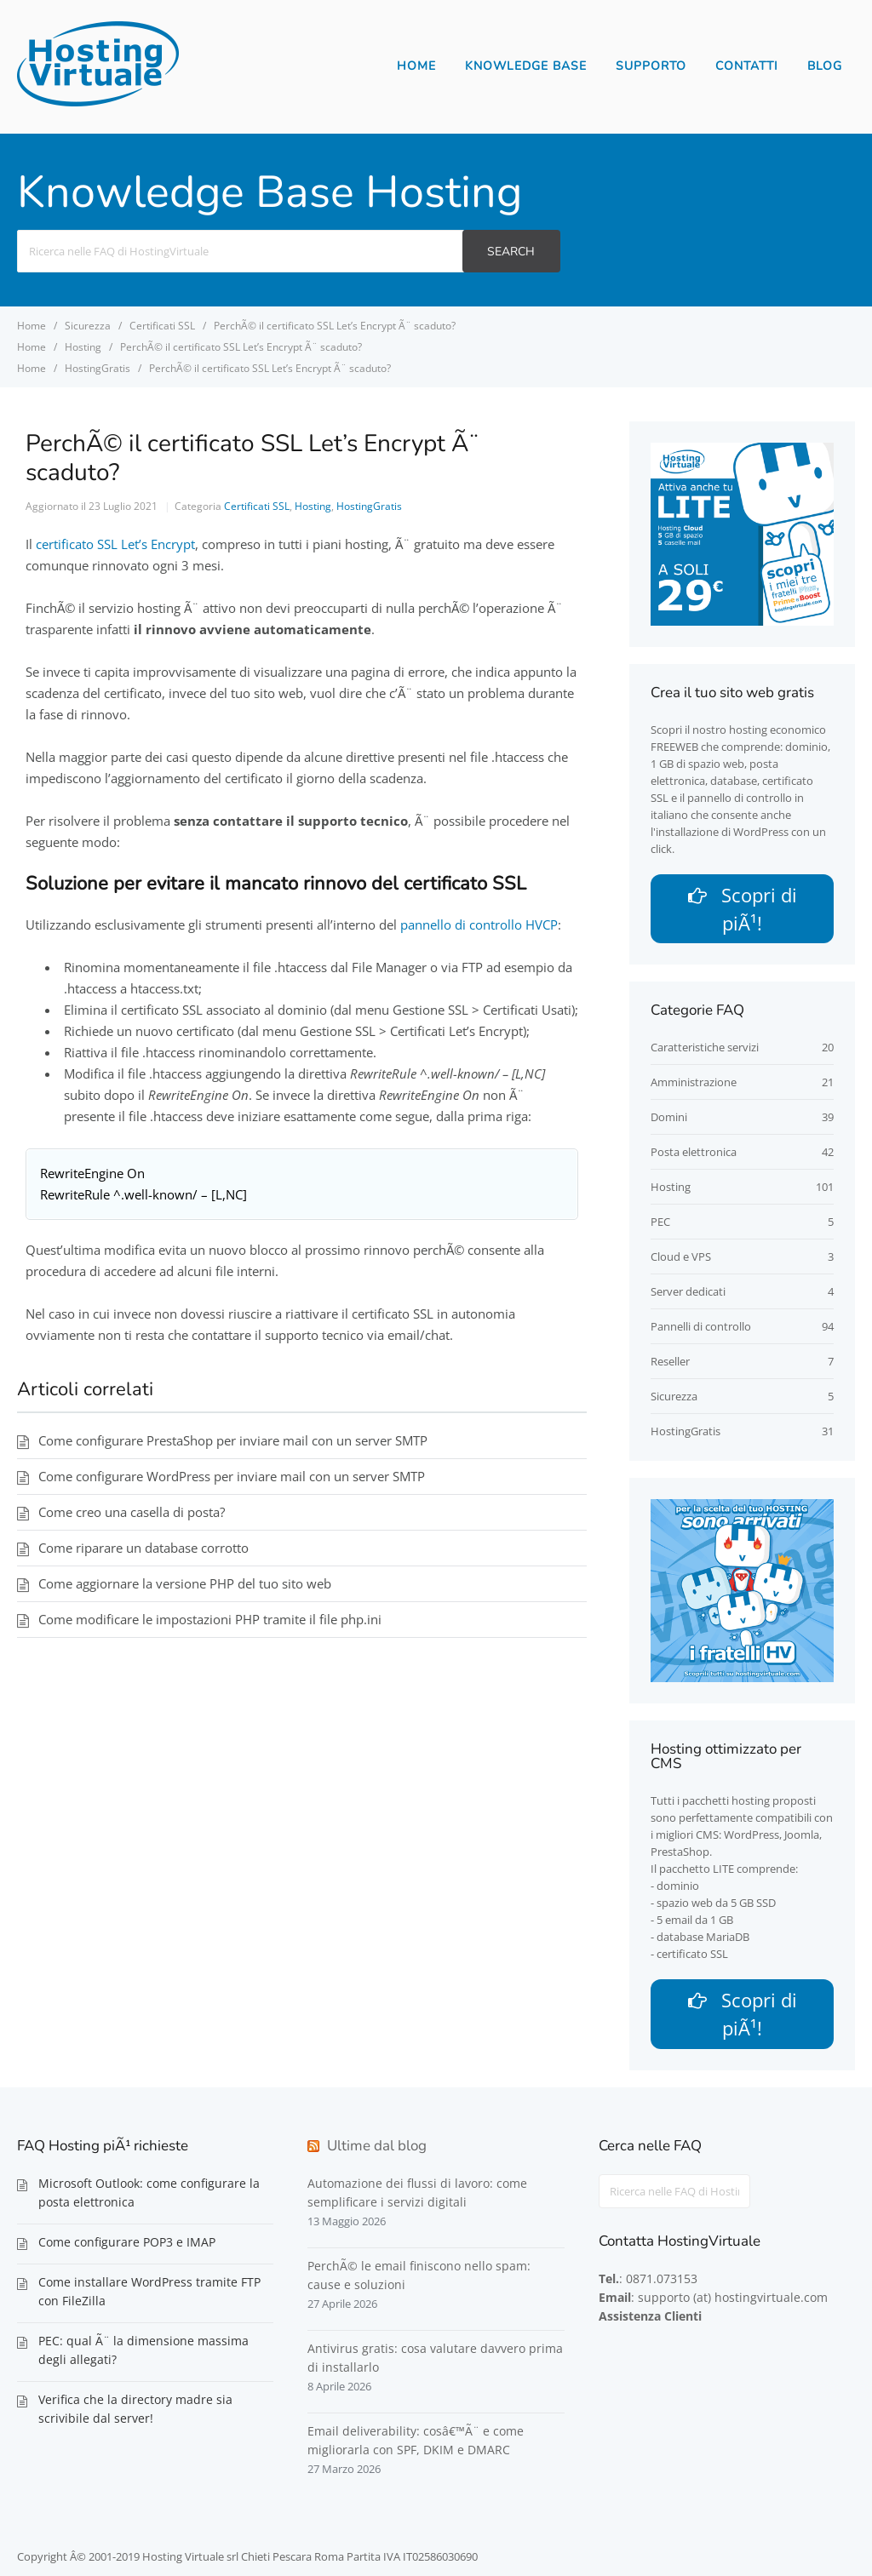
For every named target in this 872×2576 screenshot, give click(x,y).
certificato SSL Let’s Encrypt (115, 543)
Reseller (670, 1363)
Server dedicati (688, 1294)
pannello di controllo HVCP (479, 924)
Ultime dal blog (377, 2150)
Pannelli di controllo (701, 1329)
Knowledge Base (526, 66)
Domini (669, 1119)
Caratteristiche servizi (705, 1049)
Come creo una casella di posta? (131, 1511)
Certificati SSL (257, 506)
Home (416, 66)
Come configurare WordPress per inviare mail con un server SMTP (231, 1476)
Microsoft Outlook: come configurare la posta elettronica (149, 2196)
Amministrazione (694, 1084)
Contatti (746, 66)
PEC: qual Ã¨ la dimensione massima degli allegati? (143, 2354)
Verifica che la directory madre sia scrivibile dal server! (135, 2413)
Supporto (651, 66)
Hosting (313, 506)
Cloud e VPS (681, 1259)
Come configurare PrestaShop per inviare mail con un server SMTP (232, 1440)
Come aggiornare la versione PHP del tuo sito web (184, 1583)
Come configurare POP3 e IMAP (126, 2246)
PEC (660, 1224)
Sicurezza (674, 1398)
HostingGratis (369, 506)
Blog (824, 66)
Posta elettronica (694, 1154)
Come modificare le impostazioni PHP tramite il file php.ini (210, 1619)
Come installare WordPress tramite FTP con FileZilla (149, 2295)
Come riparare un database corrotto (143, 1547)
